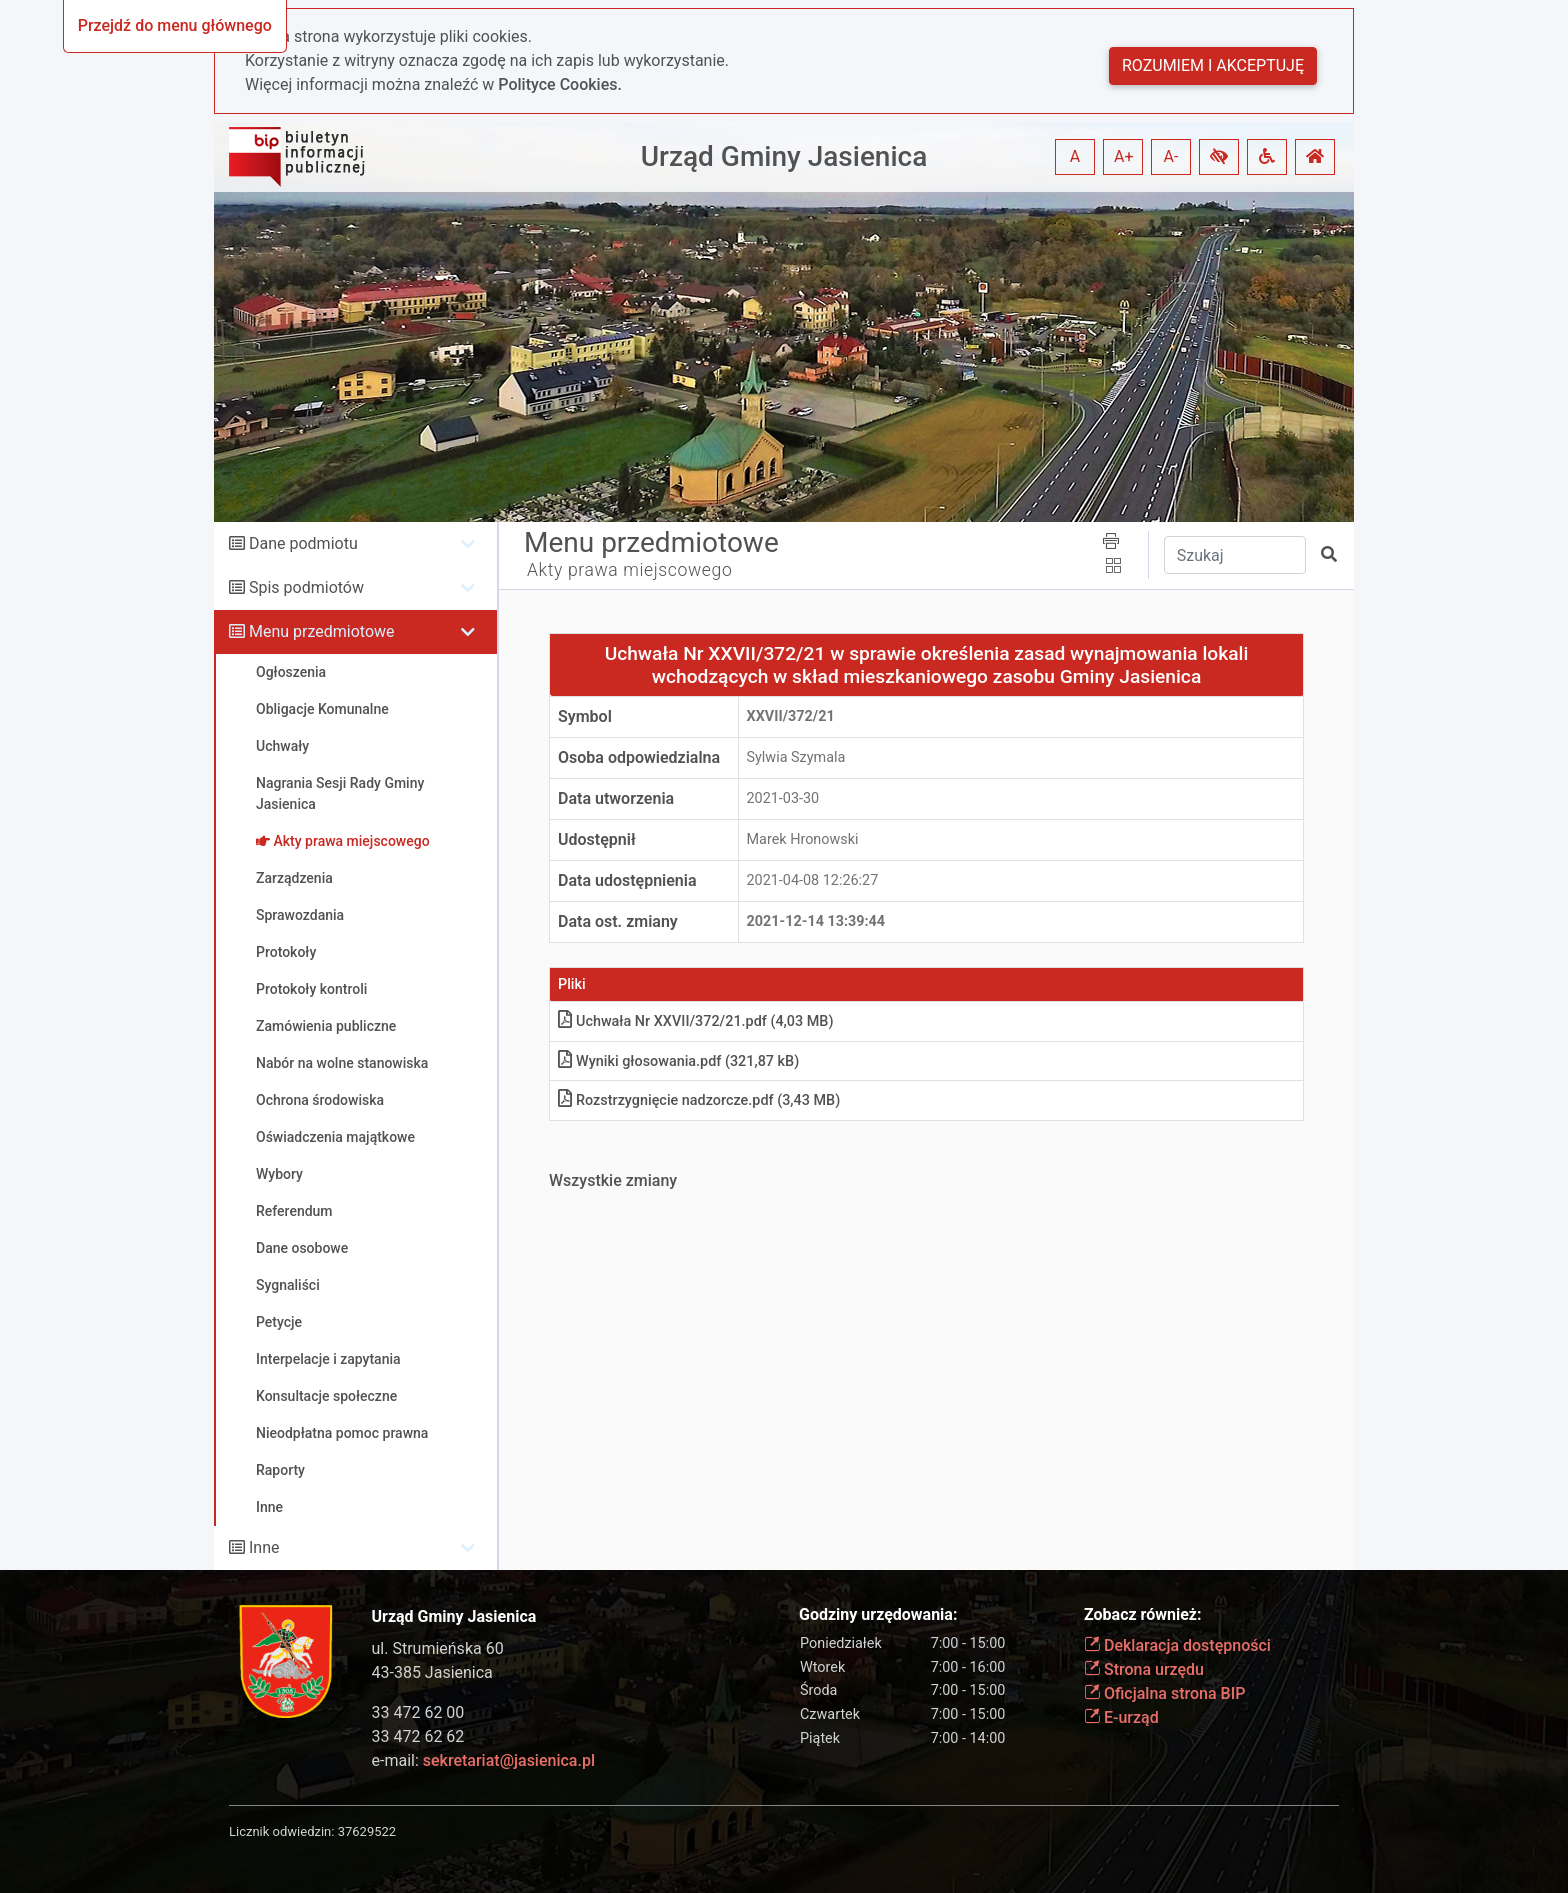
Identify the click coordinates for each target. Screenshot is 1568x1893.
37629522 (367, 1831)
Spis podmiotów (306, 587)
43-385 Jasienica (432, 1672)
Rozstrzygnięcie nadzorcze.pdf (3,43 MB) (699, 1100)
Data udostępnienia (627, 880)
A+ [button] (1124, 156)
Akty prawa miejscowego (629, 570)
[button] (1219, 157)
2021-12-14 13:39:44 (816, 921)
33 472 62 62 (418, 1736)
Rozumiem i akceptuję (1213, 65)
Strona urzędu (1144, 1669)
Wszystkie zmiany (613, 1180)
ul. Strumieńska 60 (438, 1648)
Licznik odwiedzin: (281, 1831)
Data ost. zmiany (618, 921)
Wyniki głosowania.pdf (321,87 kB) (678, 1061)
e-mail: (483, 1760)
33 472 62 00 (418, 1712)
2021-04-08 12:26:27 (813, 880)
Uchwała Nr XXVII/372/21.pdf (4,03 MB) (695, 1021)
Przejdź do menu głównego (175, 25)
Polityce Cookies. (560, 84)
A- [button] (1171, 156)
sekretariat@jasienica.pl (509, 1760)
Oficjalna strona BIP (1164, 1693)
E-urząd (1121, 1717)
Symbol (585, 716)
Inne (264, 1547)
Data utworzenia (616, 798)
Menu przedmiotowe (322, 631)
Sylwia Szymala (796, 757)
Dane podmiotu (303, 543)
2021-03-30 (783, 798)
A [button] (1075, 156)
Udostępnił (597, 839)
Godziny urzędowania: (878, 1614)
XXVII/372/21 (791, 716)
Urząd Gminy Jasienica (784, 156)
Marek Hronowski (803, 839)
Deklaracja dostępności (1177, 1645)
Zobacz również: (1143, 1614)
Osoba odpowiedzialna (639, 757)
